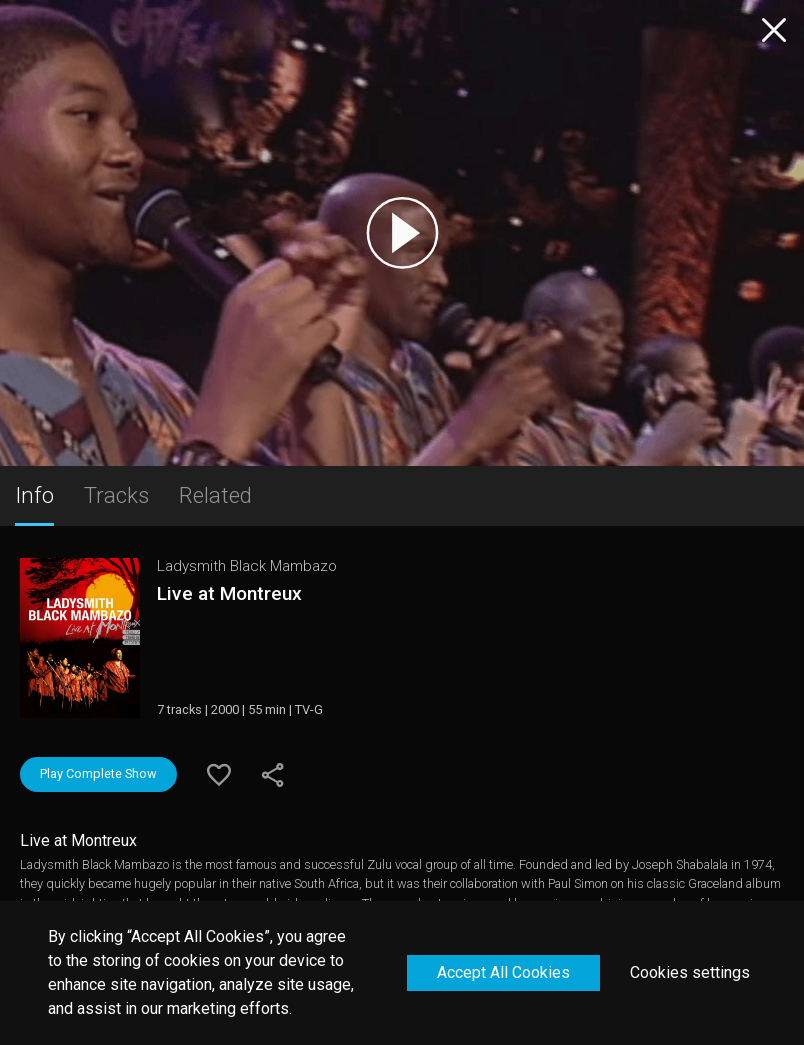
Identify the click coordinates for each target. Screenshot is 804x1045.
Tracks (116, 495)
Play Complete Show (98, 773)
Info (34, 495)
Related (215, 495)
